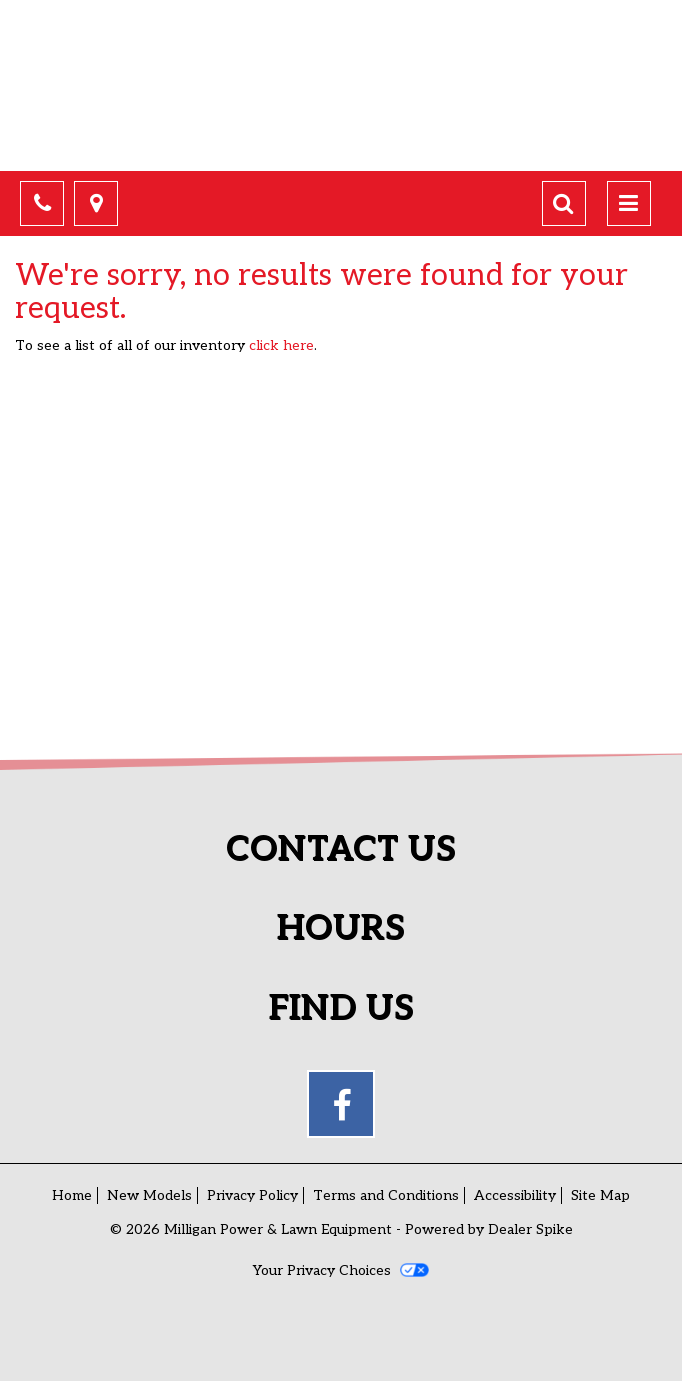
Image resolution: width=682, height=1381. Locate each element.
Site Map (600, 1195)
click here (281, 345)
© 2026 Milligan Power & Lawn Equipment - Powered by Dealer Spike (341, 1229)
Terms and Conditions (386, 1195)
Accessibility (515, 1195)
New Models (149, 1195)
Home (72, 1195)
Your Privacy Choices (340, 1270)
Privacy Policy (252, 1195)
